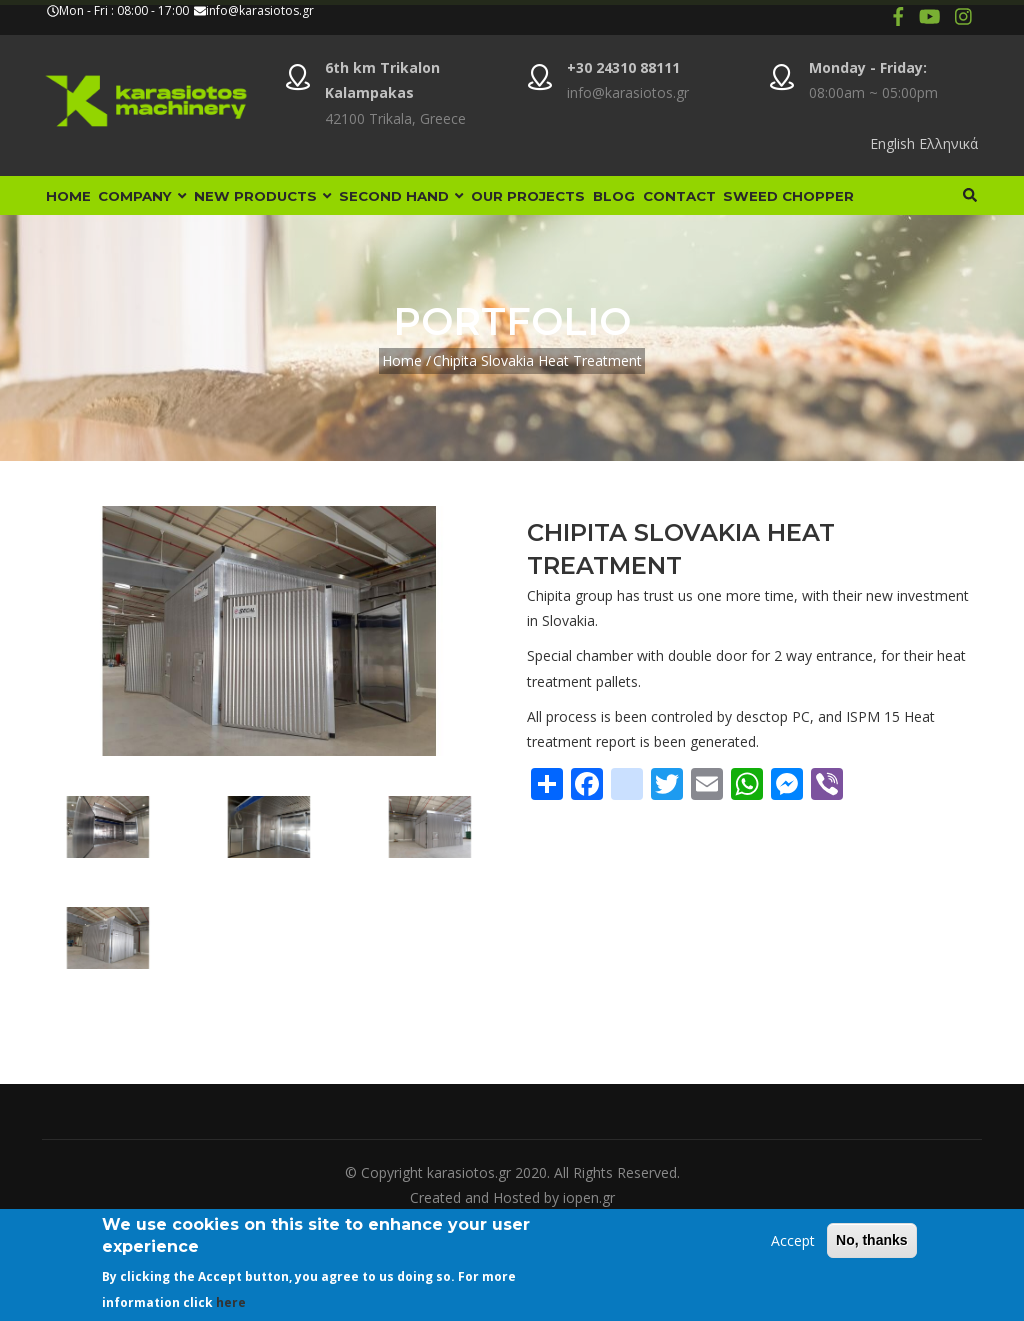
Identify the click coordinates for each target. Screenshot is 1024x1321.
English (892, 143)
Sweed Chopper (119, 273)
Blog (704, 208)
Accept (793, 1240)
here (231, 1302)
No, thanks (872, 1240)
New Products (302, 208)
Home (75, 208)
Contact (785, 208)
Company (164, 208)
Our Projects (602, 208)
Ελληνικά (948, 143)
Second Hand (459, 208)
